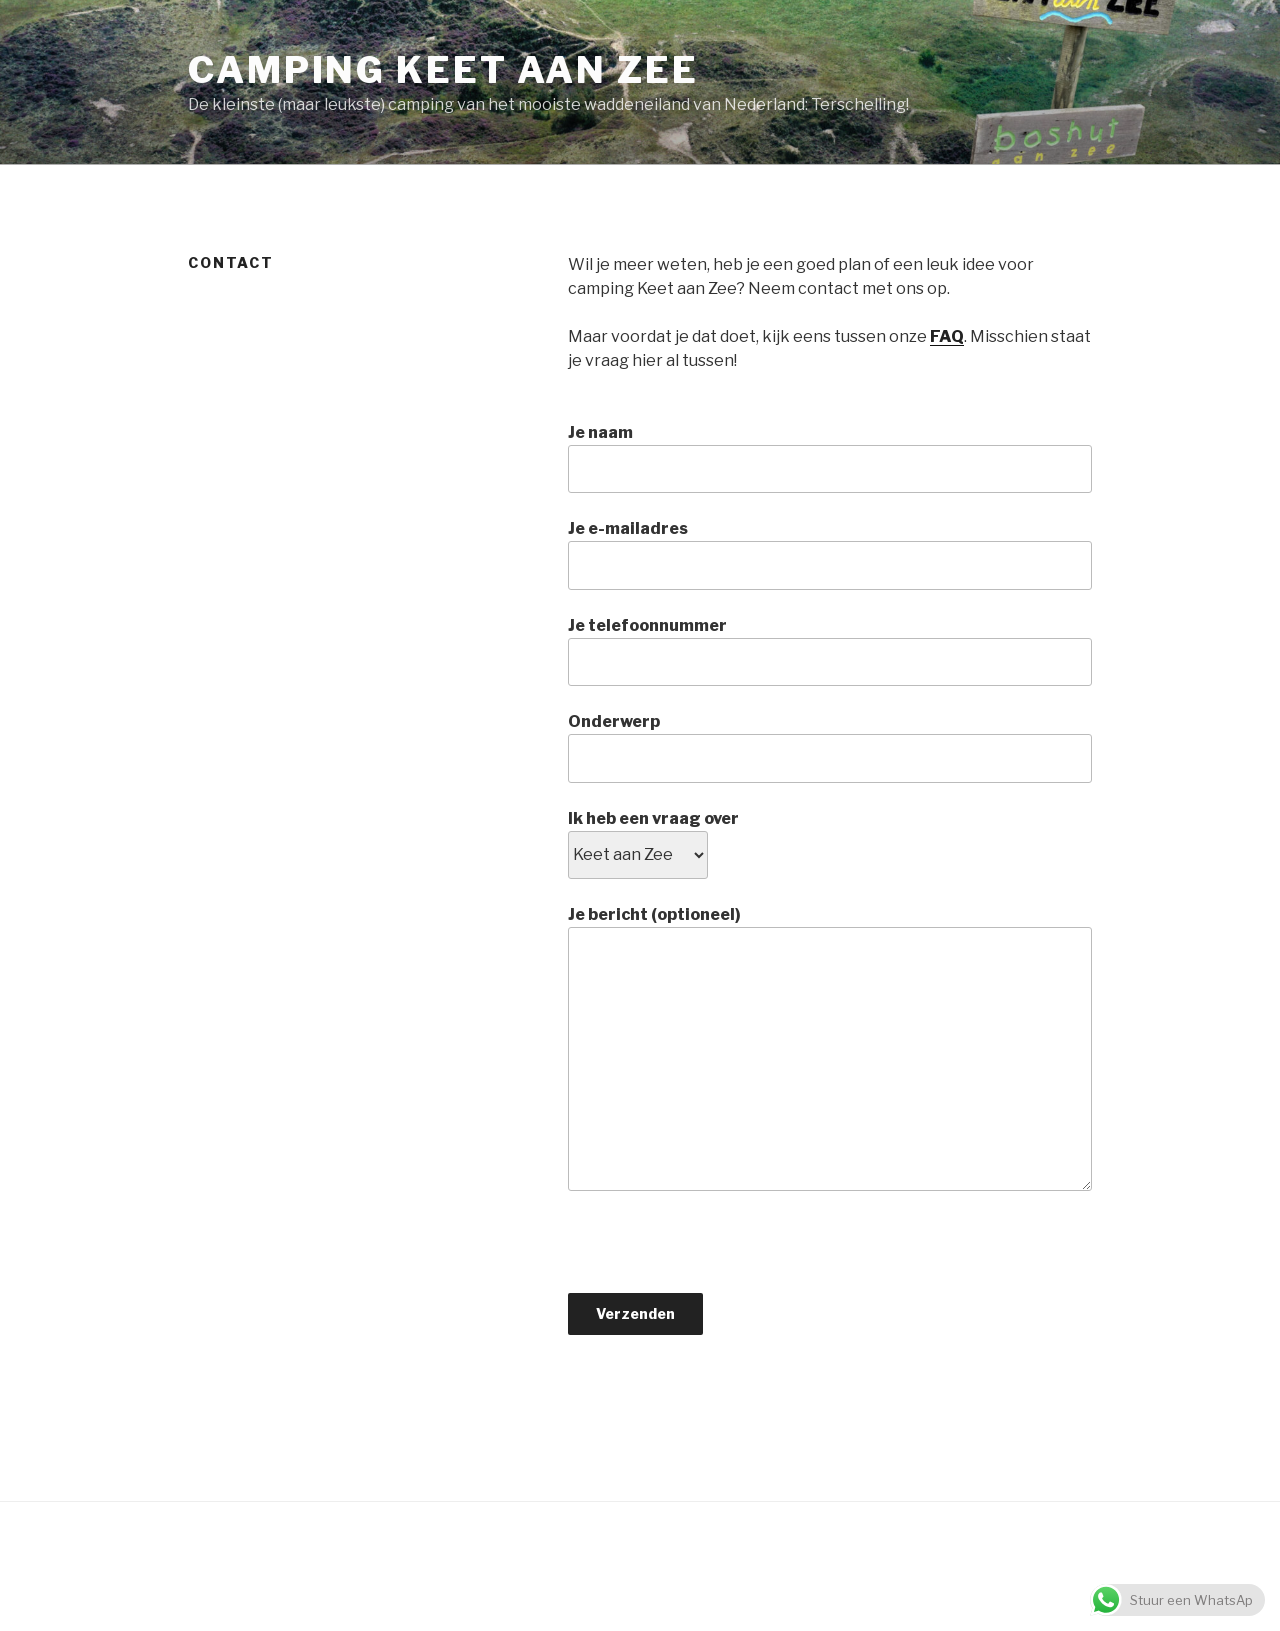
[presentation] (720, 1254)
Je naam (830, 458)
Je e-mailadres (830, 554)
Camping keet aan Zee (443, 70)
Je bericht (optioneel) (830, 1048)
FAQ (947, 336)
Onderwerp (830, 747)
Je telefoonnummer (830, 651)
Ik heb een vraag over (653, 837)
